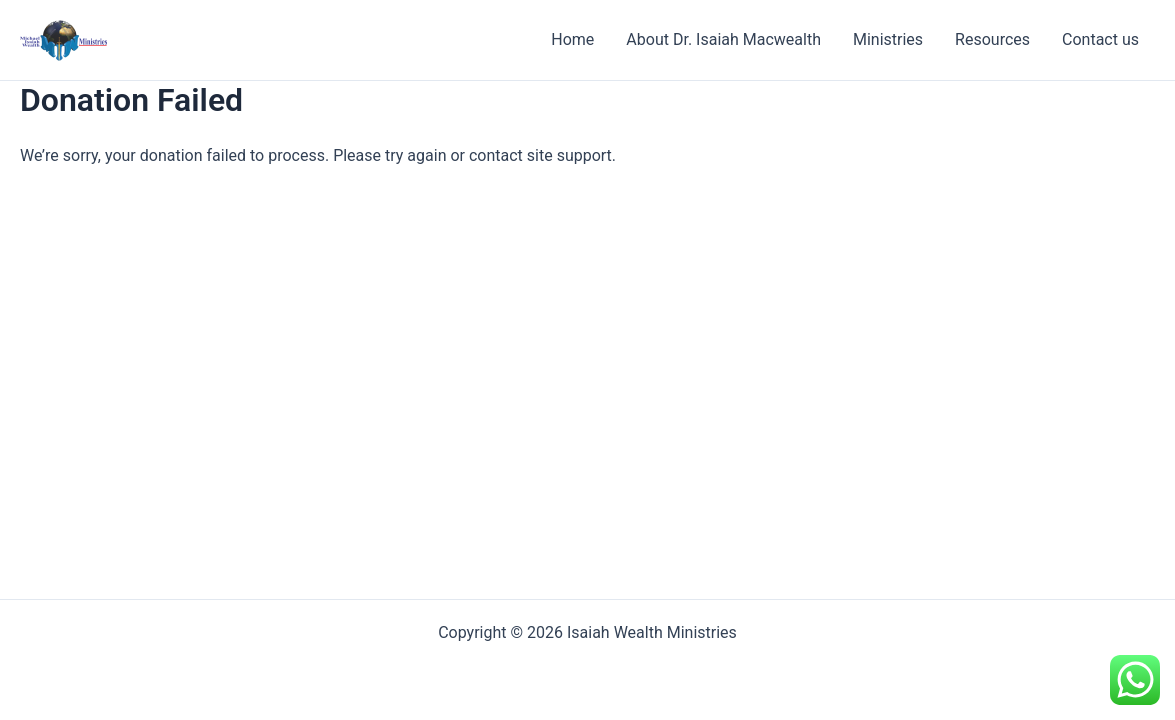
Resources (992, 39)
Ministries (888, 39)
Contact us (1100, 39)
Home (572, 39)
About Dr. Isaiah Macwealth (723, 39)
